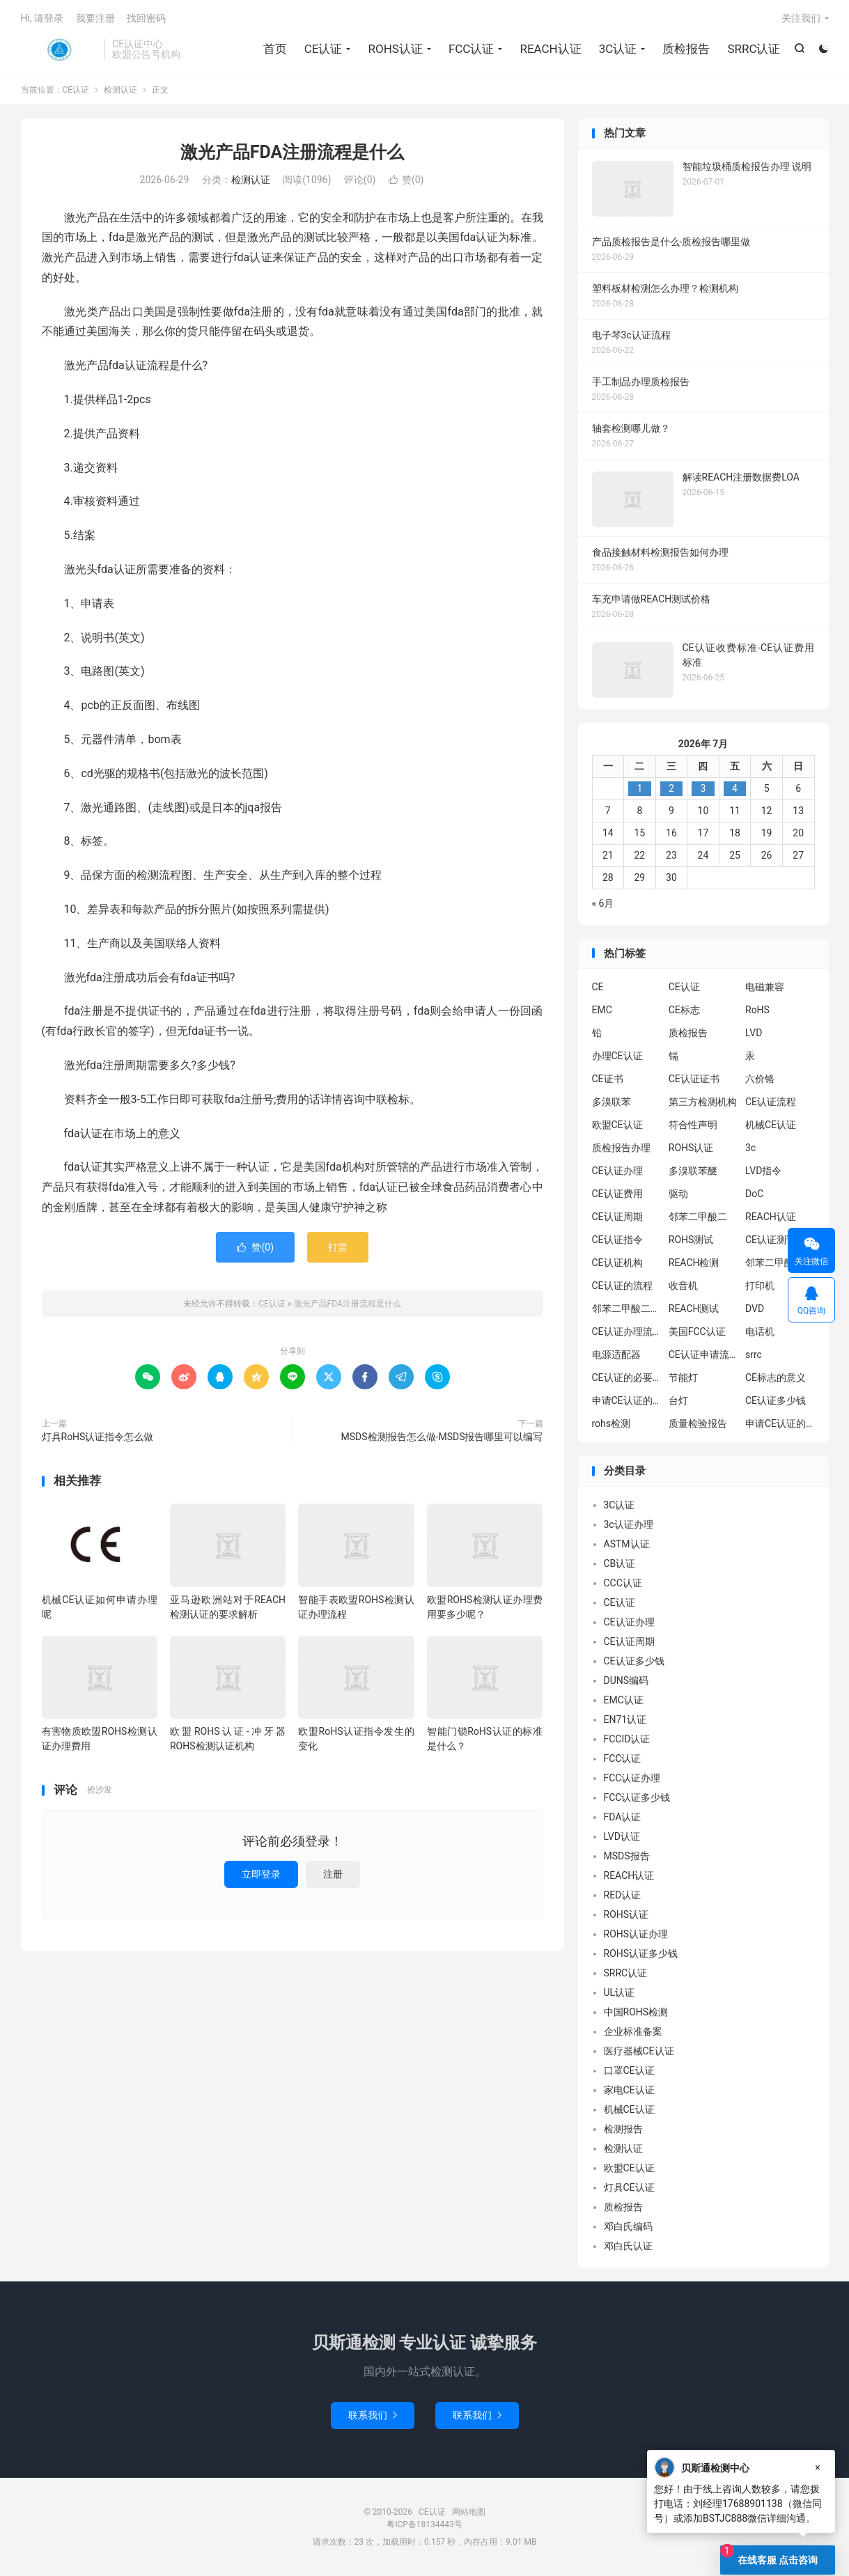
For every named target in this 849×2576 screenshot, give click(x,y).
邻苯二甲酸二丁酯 (627, 1308)
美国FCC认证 (697, 1331)
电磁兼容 (764, 986)
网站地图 (468, 2512)
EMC (602, 1009)
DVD (754, 1308)
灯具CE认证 (629, 2187)
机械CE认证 (770, 1124)
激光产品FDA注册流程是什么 (292, 152)
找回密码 (146, 18)
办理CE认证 (617, 1055)
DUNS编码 (626, 1680)
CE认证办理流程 (627, 1331)
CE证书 (607, 1078)
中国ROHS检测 (636, 2011)
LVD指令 (763, 1170)
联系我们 (372, 2415)
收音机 (683, 1285)
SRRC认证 (753, 49)
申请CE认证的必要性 (627, 1400)
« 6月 (603, 903)
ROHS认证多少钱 (641, 1953)
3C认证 (618, 49)
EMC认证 (624, 1699)
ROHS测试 (691, 1239)
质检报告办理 (621, 1147)
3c (750, 1147)
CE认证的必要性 (627, 1377)
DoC (754, 1193)
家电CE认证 (629, 2089)
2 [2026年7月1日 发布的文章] (671, 788)
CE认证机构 (617, 1262)
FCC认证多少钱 (637, 1797)
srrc (753, 1354)
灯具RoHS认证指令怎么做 (98, 1436)
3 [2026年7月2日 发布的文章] (703, 788)
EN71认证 (625, 1719)
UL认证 (619, 1992)
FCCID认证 (627, 1738)
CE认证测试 (770, 1239)
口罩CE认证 (629, 2070)
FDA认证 (622, 1816)
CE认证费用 (617, 1193)
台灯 (678, 1400)
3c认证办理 (628, 1524)
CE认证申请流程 (703, 1354)
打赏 (338, 1247)
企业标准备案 (633, 2031)
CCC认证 (623, 1582)
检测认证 (120, 90)
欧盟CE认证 (617, 1124)
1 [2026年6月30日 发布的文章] (639, 788)
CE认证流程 (770, 1101)
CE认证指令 (617, 1239)
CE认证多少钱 (775, 1400)
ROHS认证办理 (636, 1933)
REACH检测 (694, 1262)
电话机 (759, 1331)
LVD (753, 1032)
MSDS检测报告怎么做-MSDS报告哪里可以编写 (442, 1436)
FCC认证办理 (632, 1777)
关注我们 (800, 18)
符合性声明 (693, 1124)
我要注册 (95, 18)
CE (598, 986)
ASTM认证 (627, 1543)
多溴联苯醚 (693, 1170)
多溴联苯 (611, 1101)
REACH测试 (694, 1308)
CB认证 (620, 1563)
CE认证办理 (617, 1170)
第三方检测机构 (703, 1101)
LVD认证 (622, 1836)
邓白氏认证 (628, 2245)
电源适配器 (616, 1354)
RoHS (757, 1009)
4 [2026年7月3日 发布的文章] (735, 788)
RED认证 (622, 1894)
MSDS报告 (627, 1855)
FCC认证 (471, 49)
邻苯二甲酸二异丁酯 (780, 1262)
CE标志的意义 (775, 1377)
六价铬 (759, 1078)
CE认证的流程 (622, 1285)
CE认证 (59, 49)
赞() (406, 179)
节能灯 (683, 1377)
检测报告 (623, 2128)
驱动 (678, 1193)
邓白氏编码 (628, 2226)
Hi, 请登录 (42, 18)
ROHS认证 (395, 49)
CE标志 (684, 1009)
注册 (333, 1874)
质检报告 (686, 49)
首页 (275, 49)
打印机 (759, 1285)
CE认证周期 (617, 1216)
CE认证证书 (694, 1078)
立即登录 (261, 1874)
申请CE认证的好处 (780, 1423)
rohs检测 (611, 1423)
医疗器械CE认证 (639, 2050)
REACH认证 (550, 49)
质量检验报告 (698, 1423)
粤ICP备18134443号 (424, 2524)
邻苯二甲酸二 (698, 1216)
